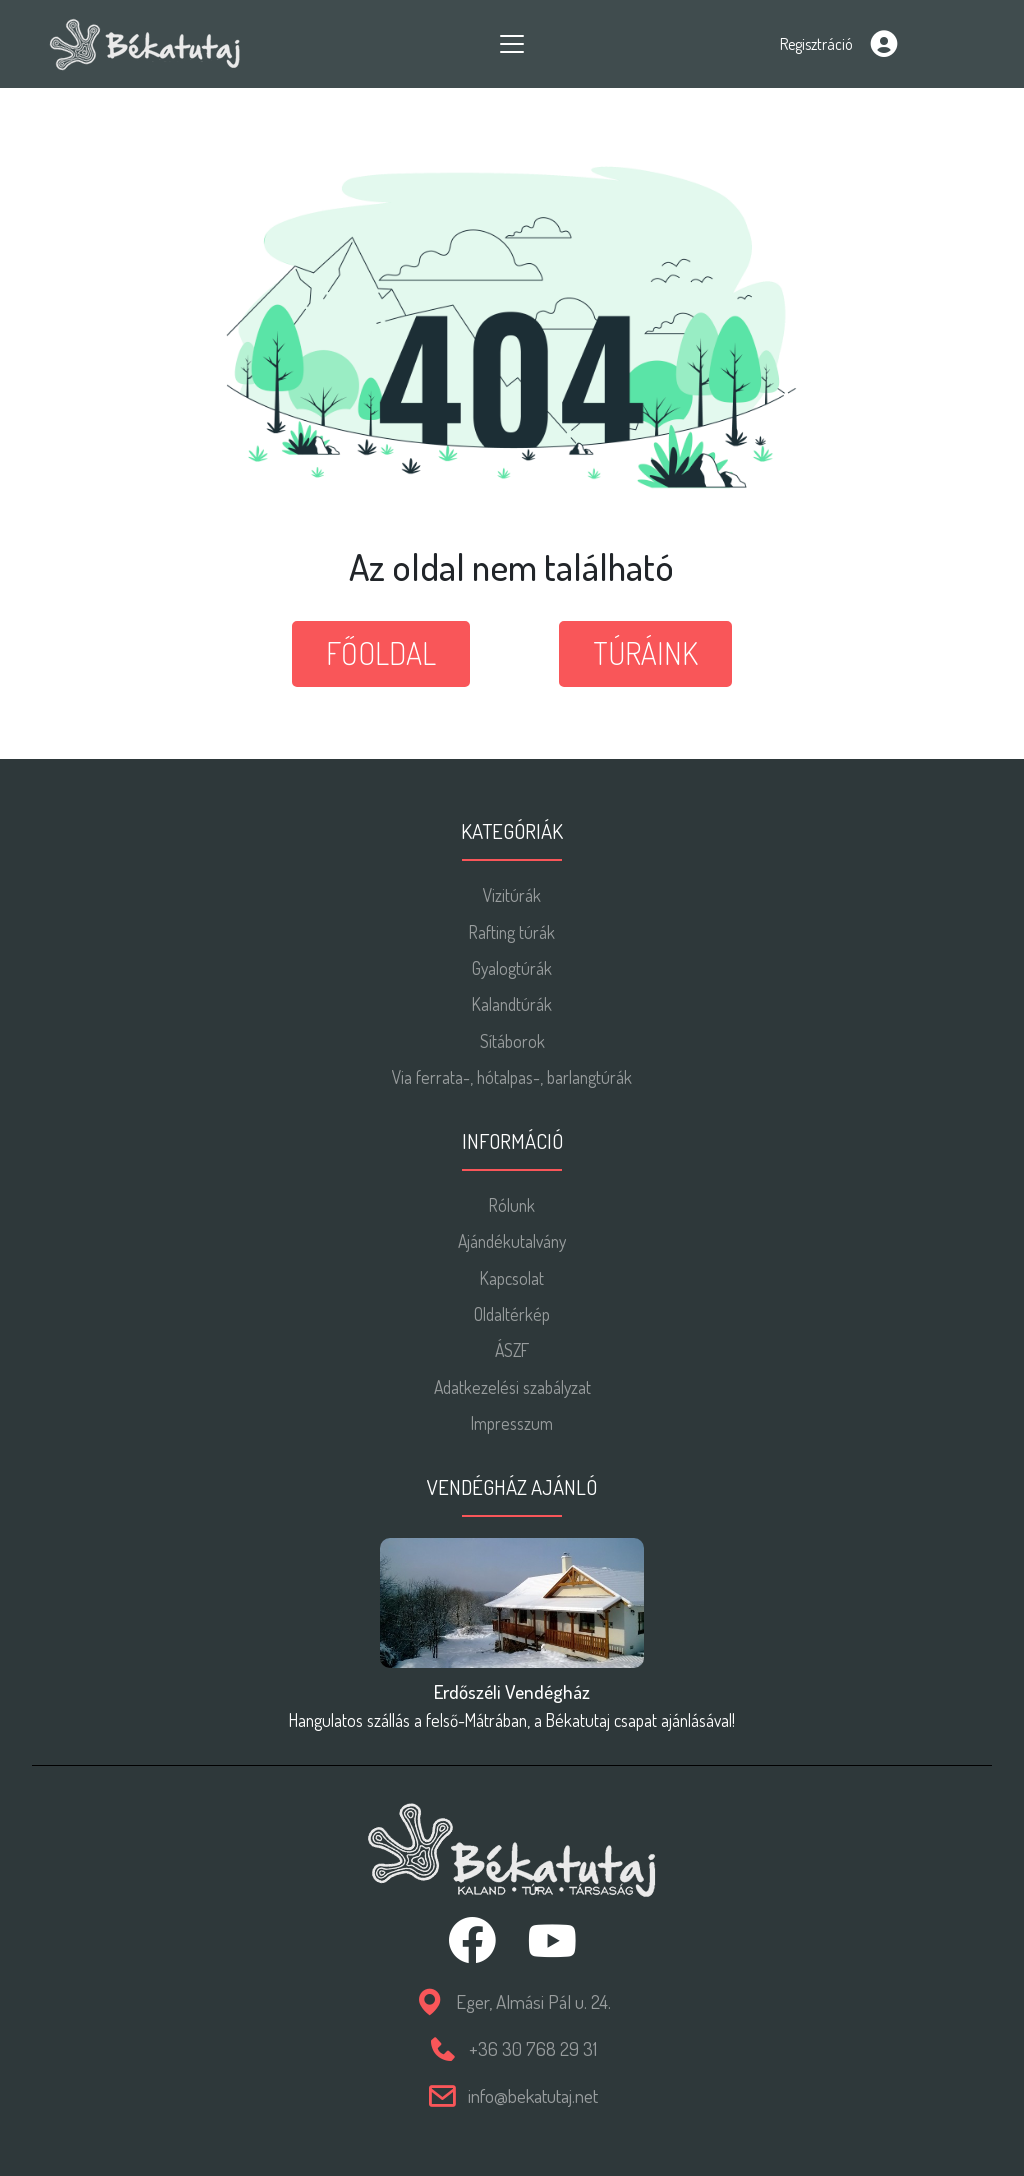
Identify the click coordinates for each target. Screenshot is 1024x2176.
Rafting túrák (512, 932)
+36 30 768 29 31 (533, 2048)
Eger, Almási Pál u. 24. (533, 2001)
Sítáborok (512, 1041)
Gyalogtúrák (512, 968)
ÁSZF (512, 1350)
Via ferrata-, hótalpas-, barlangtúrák (512, 1077)
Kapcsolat (512, 1278)
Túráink (645, 653)
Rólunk (512, 1205)
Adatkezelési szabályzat (512, 1387)
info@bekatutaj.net (533, 2095)
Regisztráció (816, 44)
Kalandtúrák (512, 1004)
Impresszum (512, 1423)
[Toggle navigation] (512, 44)
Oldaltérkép (512, 1314)
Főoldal (381, 653)
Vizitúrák (512, 895)
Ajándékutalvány (512, 1241)
